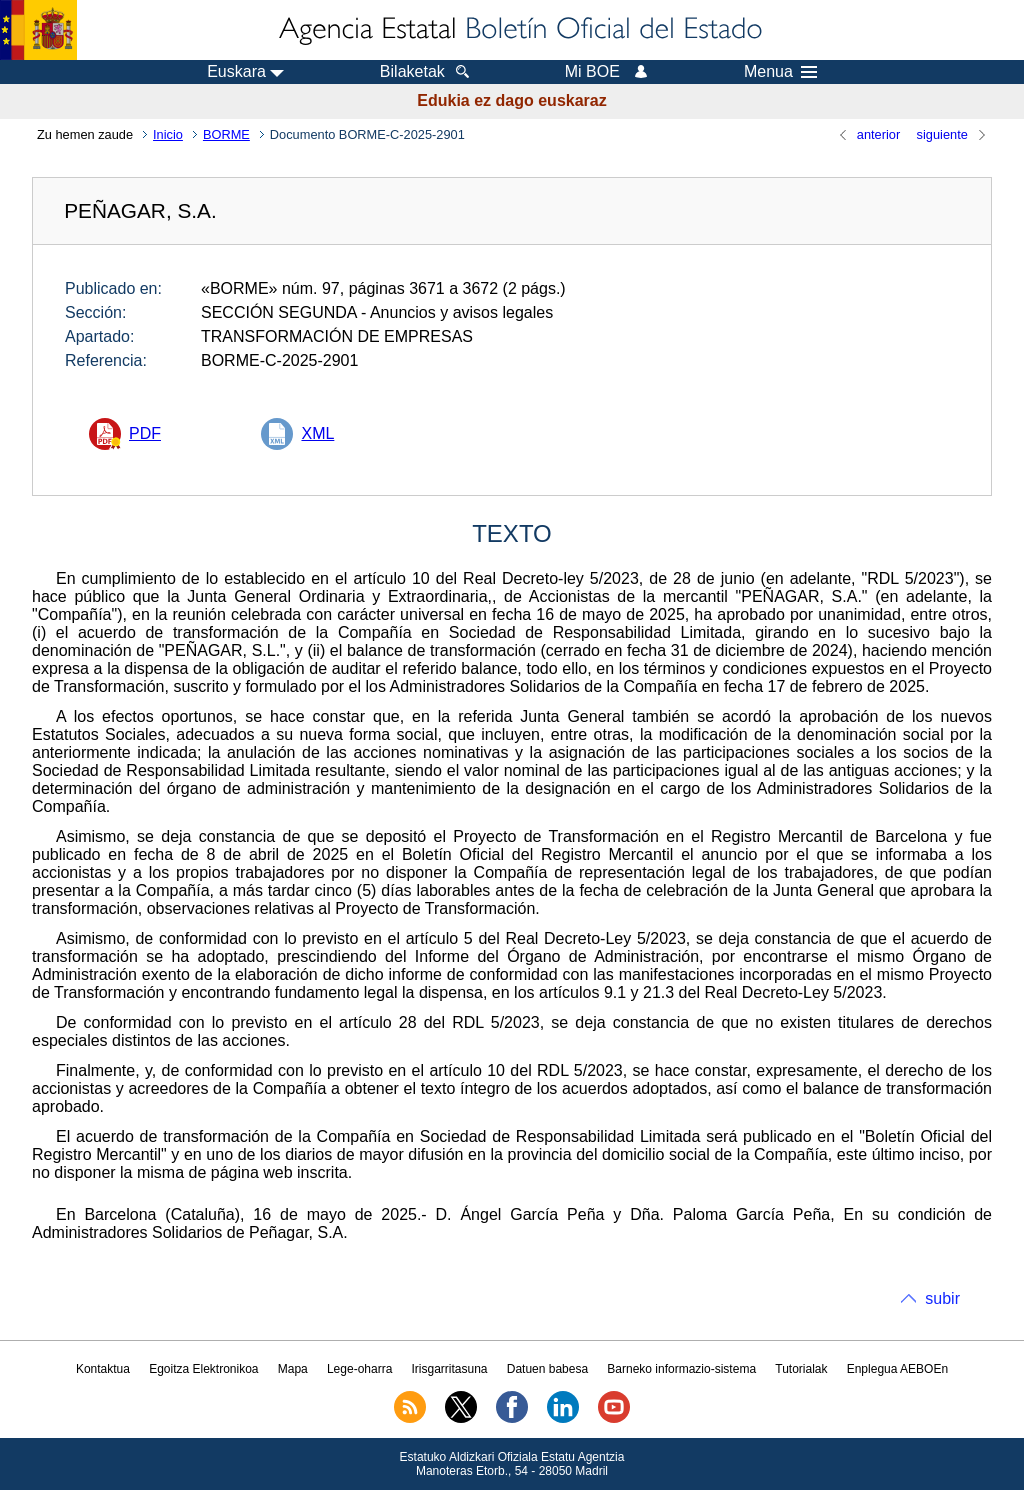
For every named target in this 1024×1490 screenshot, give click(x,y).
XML (317, 433)
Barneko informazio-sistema (681, 1369)
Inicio (168, 134)
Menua (780, 72)
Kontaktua (103, 1369)
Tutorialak (801, 1369)
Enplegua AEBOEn (897, 1369)
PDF (145, 433)
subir (942, 1298)
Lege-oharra (359, 1369)
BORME (226, 134)
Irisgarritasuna (450, 1369)
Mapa (293, 1369)
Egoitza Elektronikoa (203, 1369)
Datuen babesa (547, 1369)
